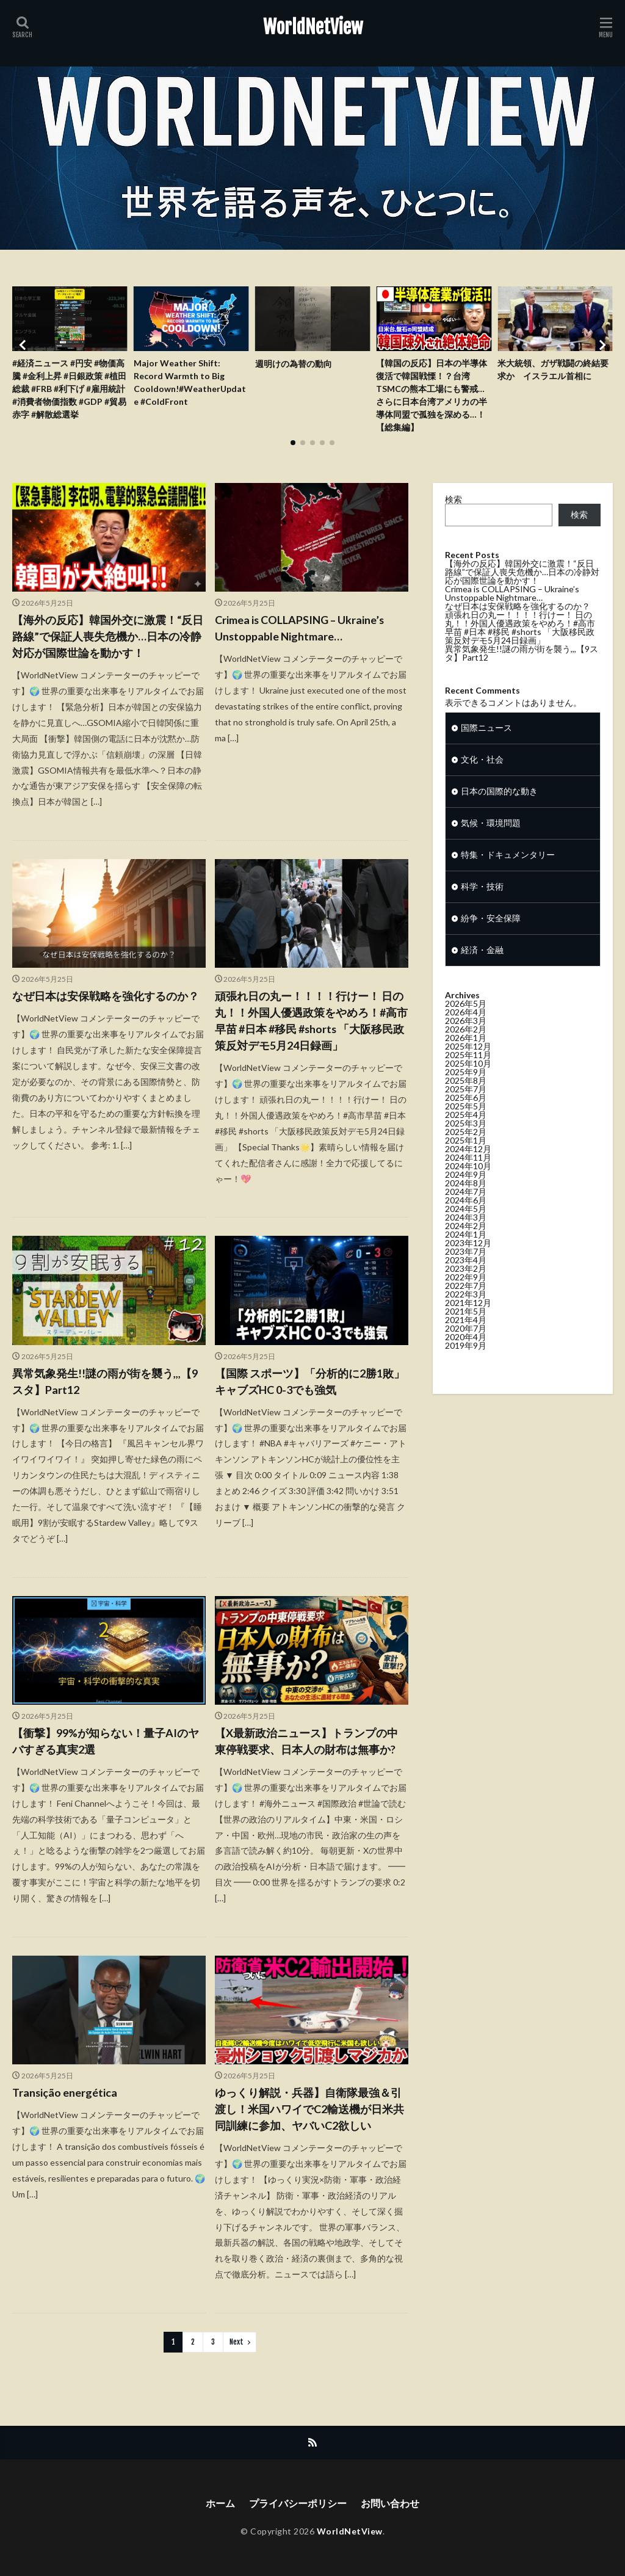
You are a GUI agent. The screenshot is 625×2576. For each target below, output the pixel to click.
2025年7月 (465, 1111)
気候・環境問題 (491, 845)
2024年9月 (465, 1196)
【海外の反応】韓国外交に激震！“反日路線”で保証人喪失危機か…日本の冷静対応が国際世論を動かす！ (107, 636)
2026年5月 (465, 1025)
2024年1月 (465, 1256)
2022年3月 (465, 1316)
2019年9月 (465, 1367)
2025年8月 (465, 1102)
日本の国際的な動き (499, 813)
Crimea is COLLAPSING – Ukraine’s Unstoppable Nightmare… (300, 628)
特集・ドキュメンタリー (508, 877)
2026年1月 (465, 1059)
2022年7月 (465, 1307)
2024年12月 (468, 1171)
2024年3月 (465, 1239)
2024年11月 (468, 1179)
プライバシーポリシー (298, 2503)
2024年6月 (465, 1222)
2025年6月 (465, 1119)
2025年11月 (468, 1077)
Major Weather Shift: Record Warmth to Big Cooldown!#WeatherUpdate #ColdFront (190, 382)
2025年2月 (465, 1153)
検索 (453, 499)
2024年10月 (468, 1188)
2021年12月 (468, 1324)
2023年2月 (465, 1290)
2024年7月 (465, 1213)
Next (236, 2342)
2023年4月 (465, 1282)
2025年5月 (465, 1128)
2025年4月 (465, 1136)
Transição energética (65, 2093)
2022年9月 (465, 1299)
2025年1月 (465, 1162)
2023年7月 (465, 1273)
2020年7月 (465, 1350)
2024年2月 (465, 1248)
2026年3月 (465, 1042)
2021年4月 (465, 1342)
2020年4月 (465, 1359)
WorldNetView (313, 27)
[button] (24, 345)
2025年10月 (468, 1085)
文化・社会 (482, 782)
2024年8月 (465, 1205)
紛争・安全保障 (491, 940)
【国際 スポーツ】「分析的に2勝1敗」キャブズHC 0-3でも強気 (310, 1381)
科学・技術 (482, 909)
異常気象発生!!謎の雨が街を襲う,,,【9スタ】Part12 (105, 1381)
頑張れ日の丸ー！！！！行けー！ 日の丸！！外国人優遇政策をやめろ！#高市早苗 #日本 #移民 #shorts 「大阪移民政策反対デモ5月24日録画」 (311, 1021)
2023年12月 (468, 1265)
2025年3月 (465, 1145)
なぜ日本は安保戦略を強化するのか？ (105, 996)
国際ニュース (486, 750)
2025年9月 (465, 1094)
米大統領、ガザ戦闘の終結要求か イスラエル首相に (553, 370)
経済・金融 (482, 972)
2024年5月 (465, 1230)
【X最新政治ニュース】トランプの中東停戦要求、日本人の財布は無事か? (306, 1741)
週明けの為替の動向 (293, 363)
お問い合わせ (390, 2503)
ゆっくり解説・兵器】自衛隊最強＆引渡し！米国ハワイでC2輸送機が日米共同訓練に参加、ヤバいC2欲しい (309, 2109)
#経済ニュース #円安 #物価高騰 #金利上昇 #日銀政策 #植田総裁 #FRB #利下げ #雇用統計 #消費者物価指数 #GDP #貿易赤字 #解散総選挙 (69, 389)
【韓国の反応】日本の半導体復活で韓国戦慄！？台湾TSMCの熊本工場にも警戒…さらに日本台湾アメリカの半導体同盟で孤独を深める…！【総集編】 (431, 395)
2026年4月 (465, 1034)
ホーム (220, 2503)
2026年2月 (465, 1051)
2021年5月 (465, 1333)
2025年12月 (468, 1068)
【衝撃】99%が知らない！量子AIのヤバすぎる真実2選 (106, 1741)
